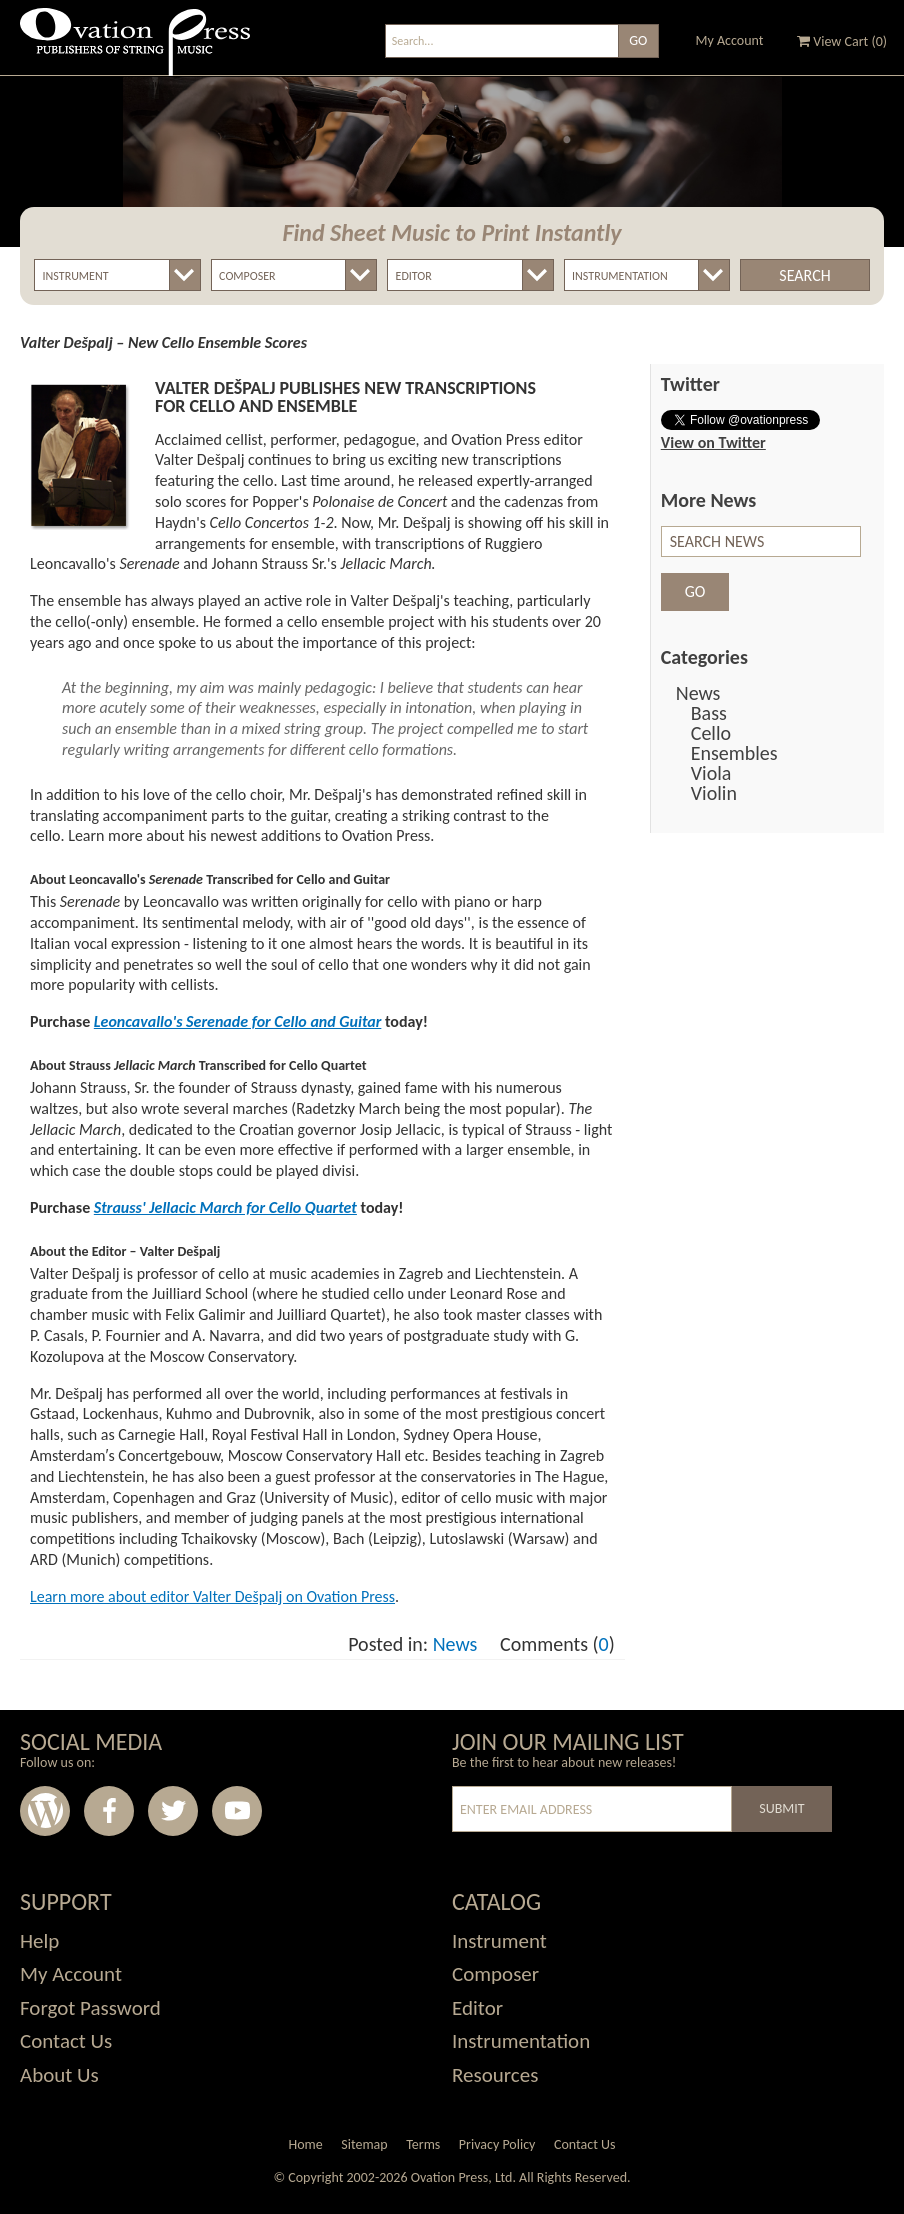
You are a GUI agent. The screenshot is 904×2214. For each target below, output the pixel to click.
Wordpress (45, 1811)
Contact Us (66, 2041)
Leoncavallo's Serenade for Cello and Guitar (238, 1021)
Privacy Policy (497, 2144)
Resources (495, 2075)
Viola (711, 773)
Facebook (109, 1811)
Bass (709, 713)
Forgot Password (90, 2008)
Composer (495, 1974)
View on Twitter (713, 442)
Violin (714, 793)
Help (39, 1941)
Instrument (499, 1941)
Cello (711, 733)
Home (305, 2144)
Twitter (173, 1811)
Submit (781, 1808)
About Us (59, 2075)
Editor (477, 2008)
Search (804, 275)
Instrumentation (521, 2041)
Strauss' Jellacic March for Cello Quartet (225, 1207)
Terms (423, 2144)
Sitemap (364, 2144)
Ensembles (734, 753)
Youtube (237, 1811)
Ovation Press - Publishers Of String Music (135, 49)
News (455, 1644)
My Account (730, 40)
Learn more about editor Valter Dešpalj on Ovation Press (212, 1596)
